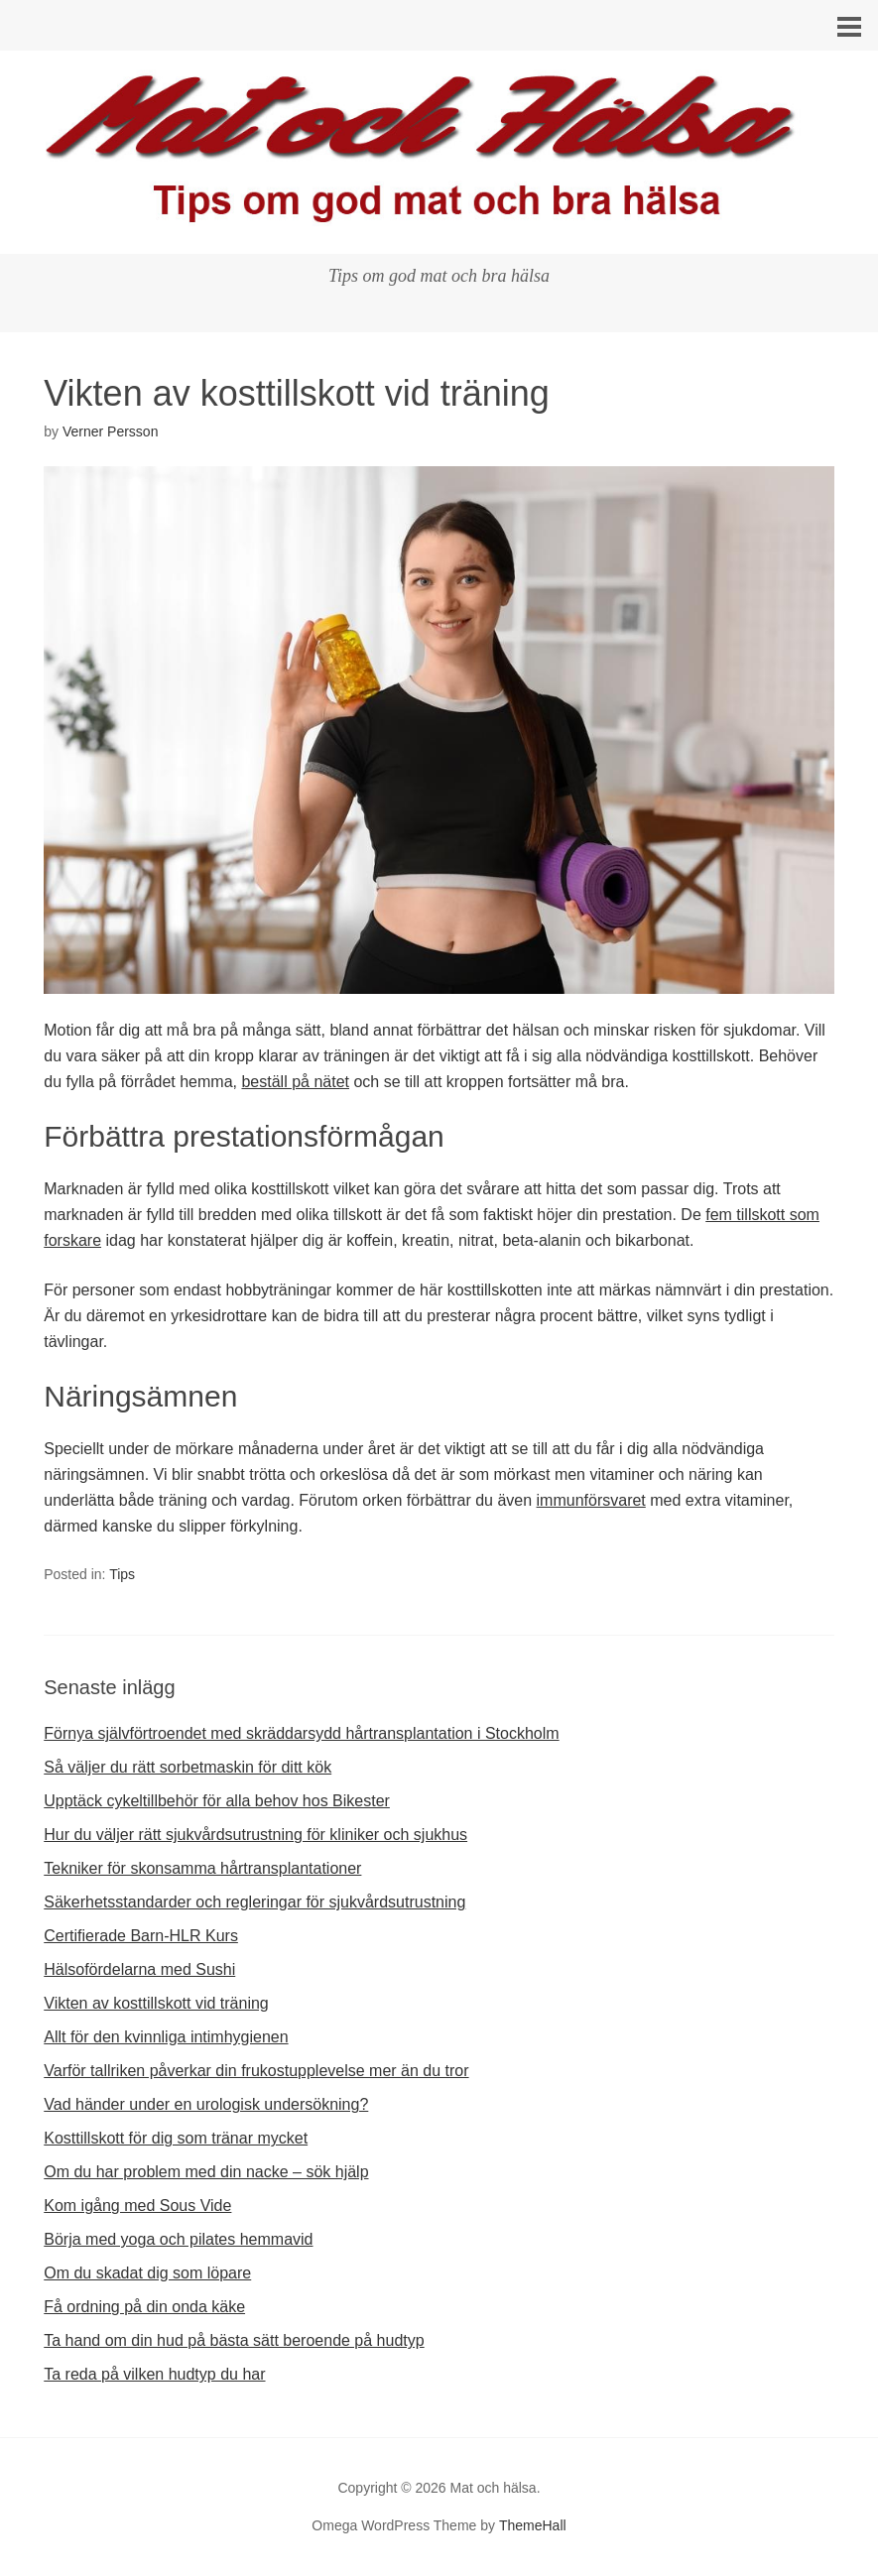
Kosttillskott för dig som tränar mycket (176, 2138)
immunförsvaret (591, 1500)
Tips (122, 1574)
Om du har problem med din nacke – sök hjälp (206, 2171)
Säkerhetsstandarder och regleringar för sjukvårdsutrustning (254, 1902)
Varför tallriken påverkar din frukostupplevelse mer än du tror (256, 2070)
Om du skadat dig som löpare (147, 2273)
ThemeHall (532, 2525)
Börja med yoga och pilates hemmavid (178, 2239)
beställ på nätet (295, 1081)
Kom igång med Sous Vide (137, 2205)
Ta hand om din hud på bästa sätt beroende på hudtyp (234, 2340)
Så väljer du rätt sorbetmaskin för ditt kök (187, 1767)
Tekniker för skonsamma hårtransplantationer (202, 1868)
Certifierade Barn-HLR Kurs (141, 1935)
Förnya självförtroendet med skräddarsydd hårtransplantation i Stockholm (301, 1733)
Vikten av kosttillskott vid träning (156, 2003)
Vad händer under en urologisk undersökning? (206, 2104)
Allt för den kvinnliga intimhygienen (166, 2036)
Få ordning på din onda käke (144, 2306)
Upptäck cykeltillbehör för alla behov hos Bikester (217, 1800)
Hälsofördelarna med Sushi (139, 1969)
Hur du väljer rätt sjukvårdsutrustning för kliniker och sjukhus (255, 1834)
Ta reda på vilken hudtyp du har (154, 2374)
